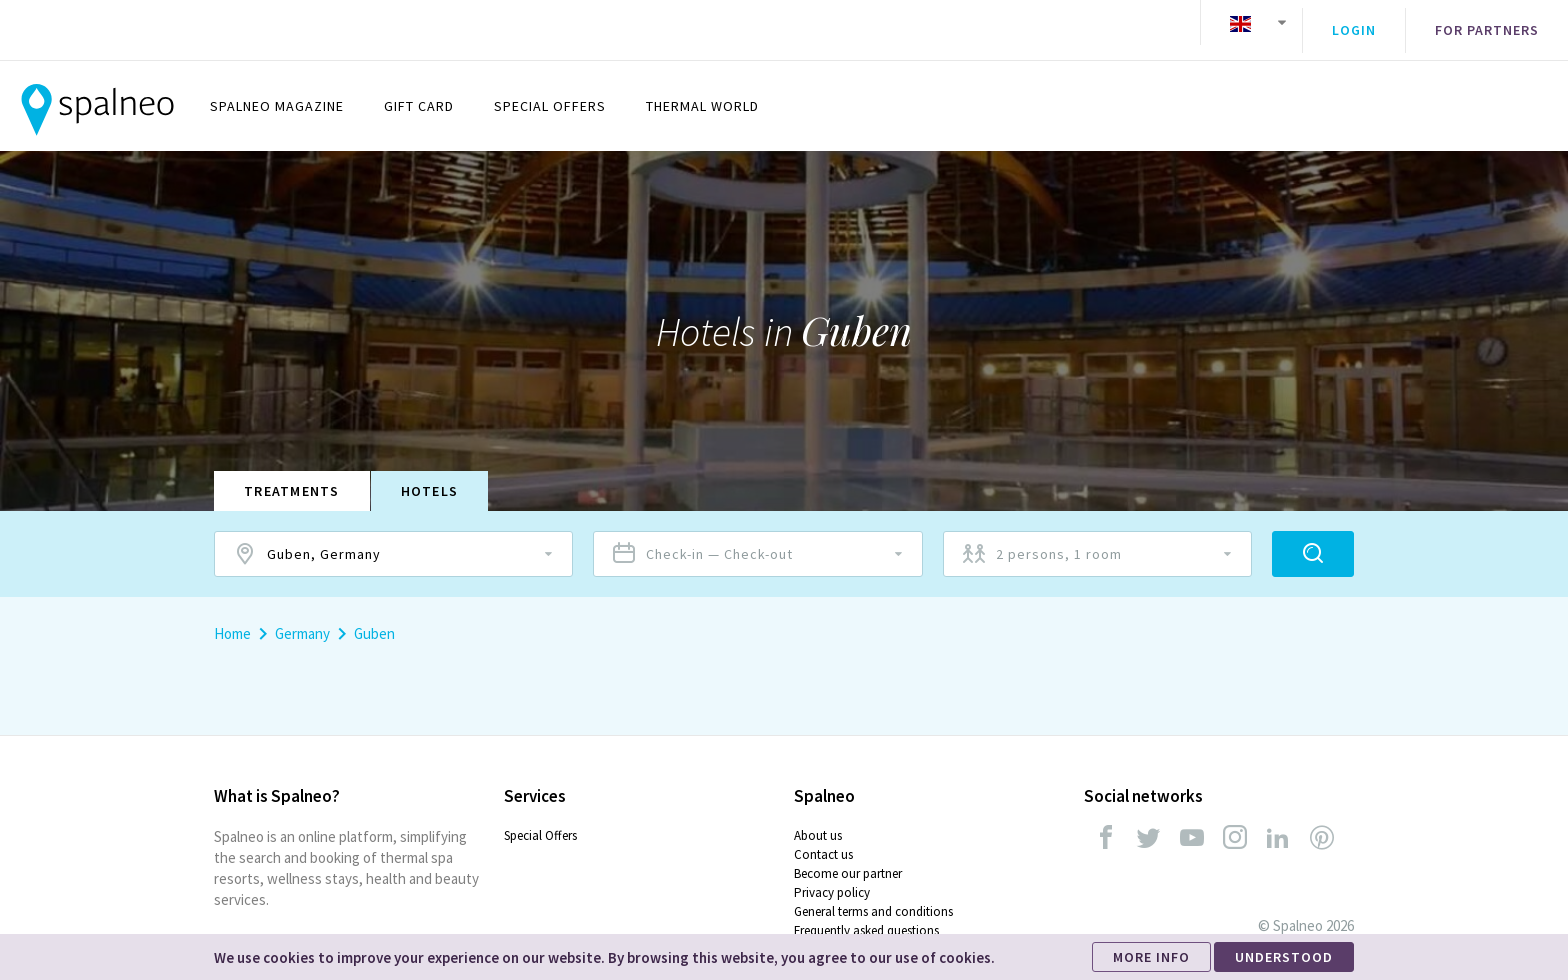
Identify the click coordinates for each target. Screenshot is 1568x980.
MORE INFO (1151, 957)
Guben (374, 618)
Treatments (292, 476)
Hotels (430, 476)
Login (1354, 23)
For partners (1487, 23)
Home (232, 618)
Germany (302, 618)
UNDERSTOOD (1284, 957)
